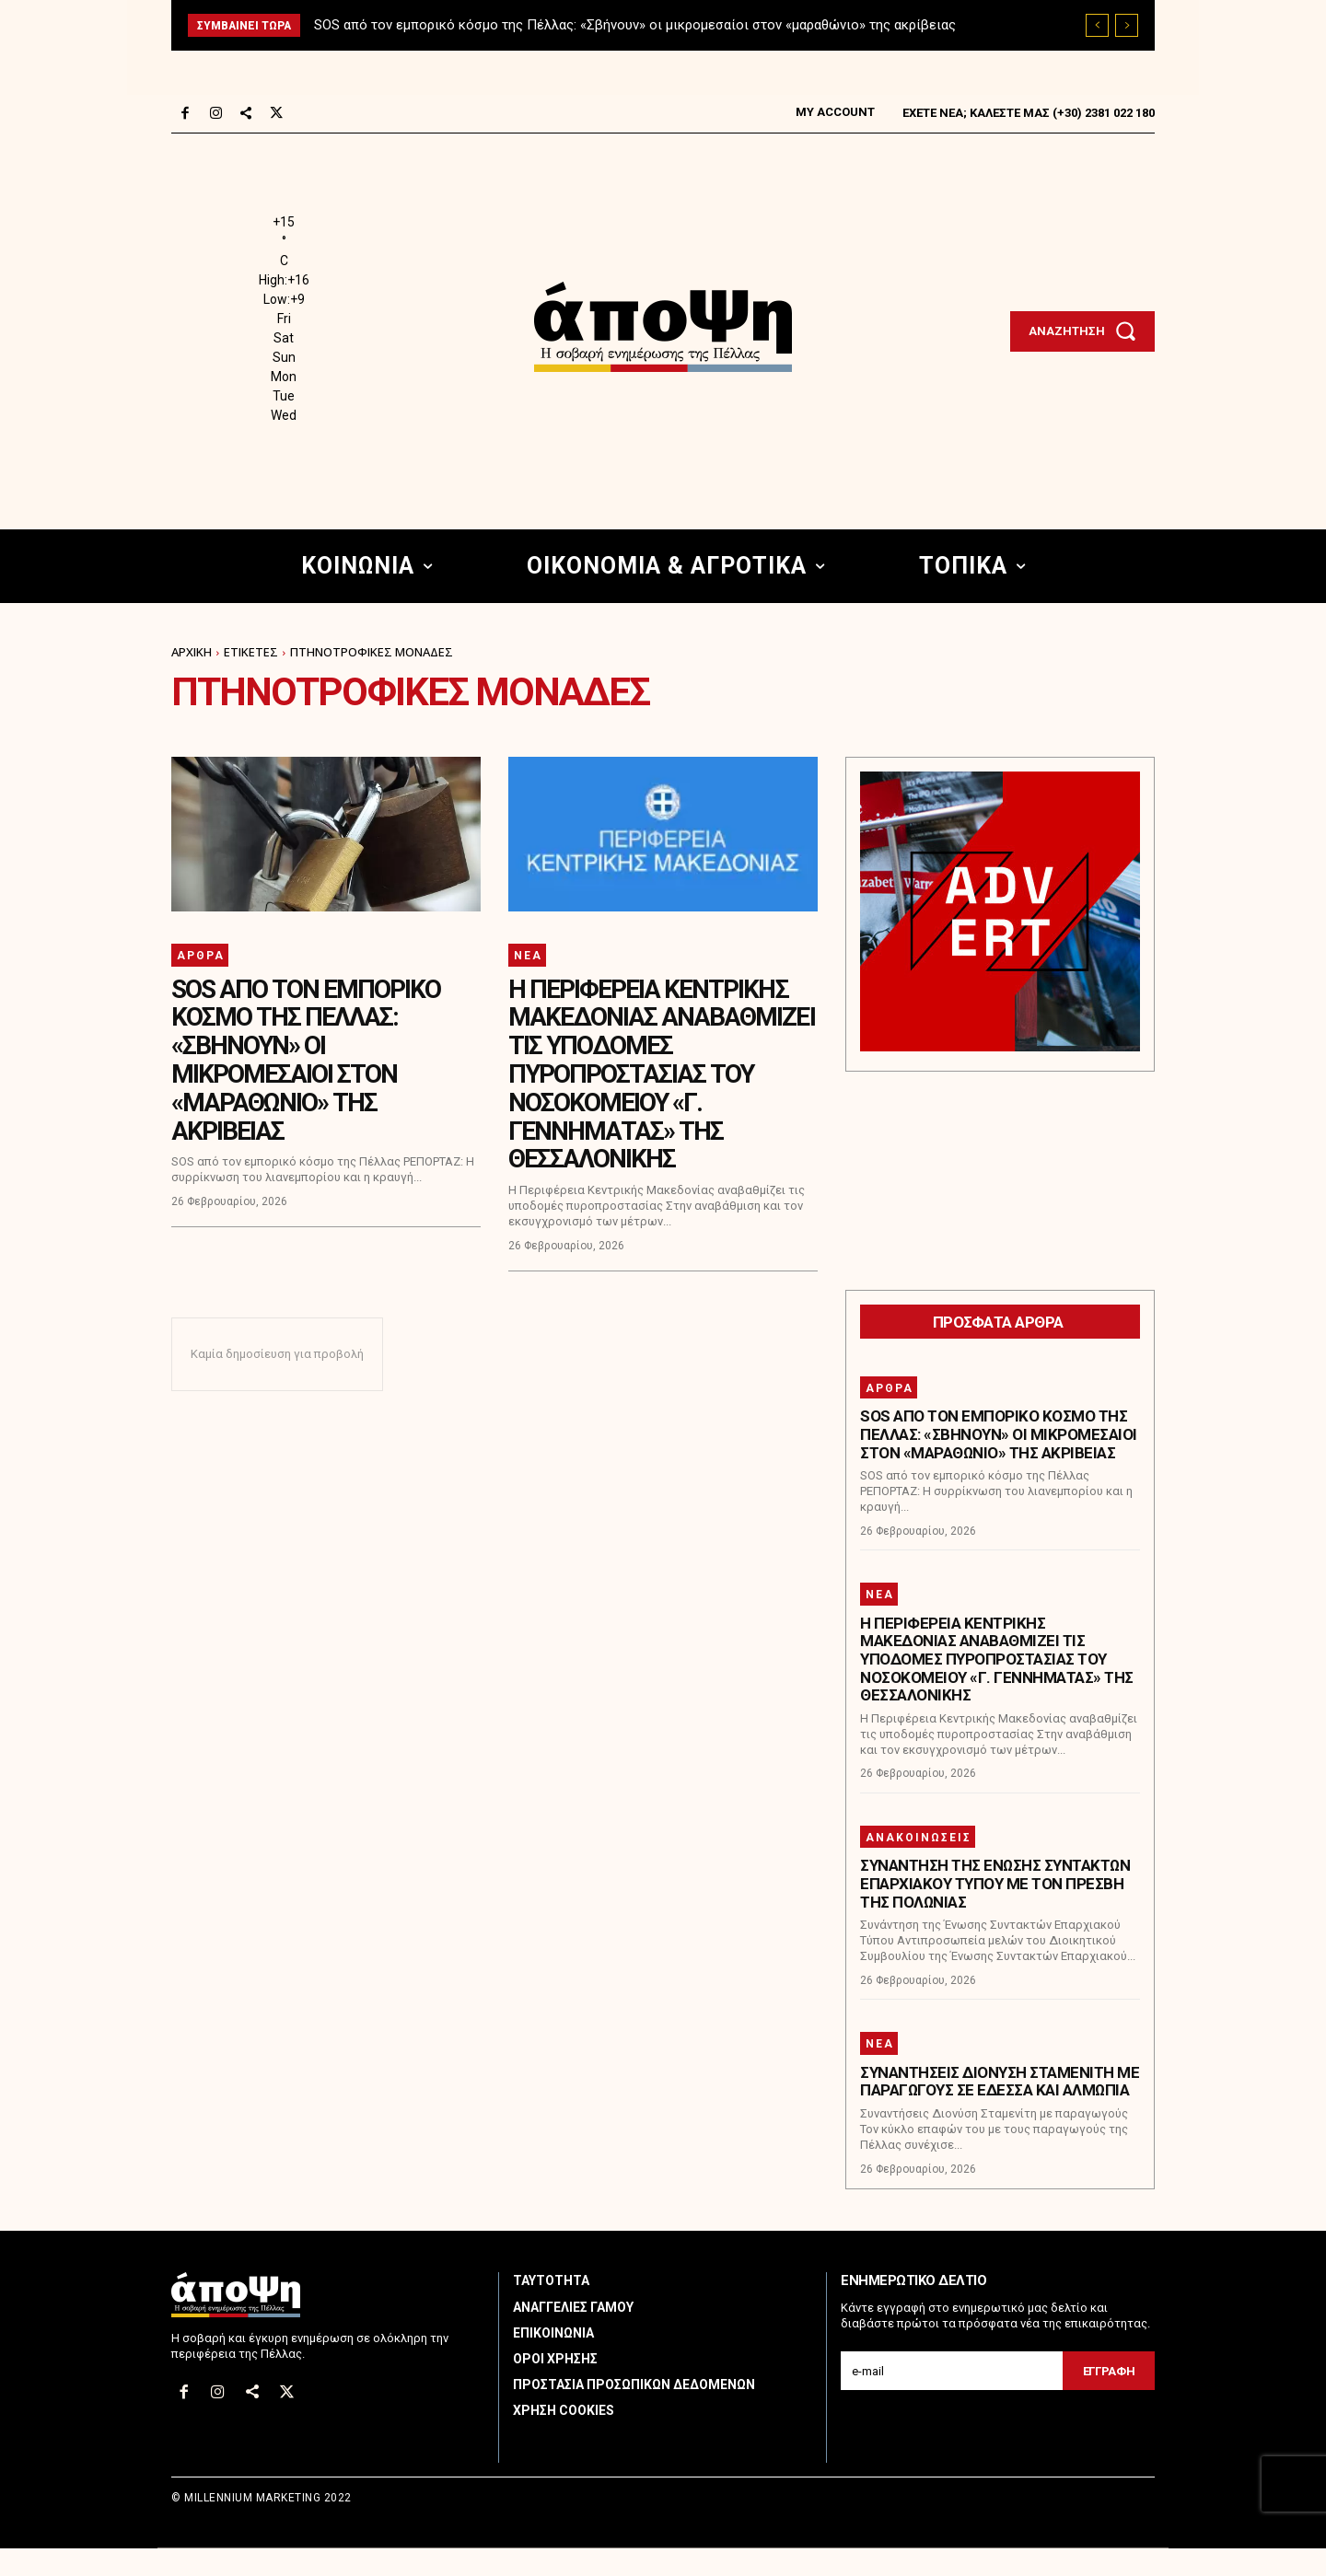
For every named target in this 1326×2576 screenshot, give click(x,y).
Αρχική (191, 652)
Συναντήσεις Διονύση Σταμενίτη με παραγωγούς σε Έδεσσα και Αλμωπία (999, 2109)
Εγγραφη (1109, 2399)
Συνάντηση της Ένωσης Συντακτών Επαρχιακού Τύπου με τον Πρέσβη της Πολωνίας (995, 1912)
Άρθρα (201, 955)
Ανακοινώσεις (918, 1866)
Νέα (528, 955)
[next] (1126, 25)
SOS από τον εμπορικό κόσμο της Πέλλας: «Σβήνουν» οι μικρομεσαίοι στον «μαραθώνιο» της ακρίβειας (635, 25)
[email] (952, 2398)
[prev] (1097, 25)
